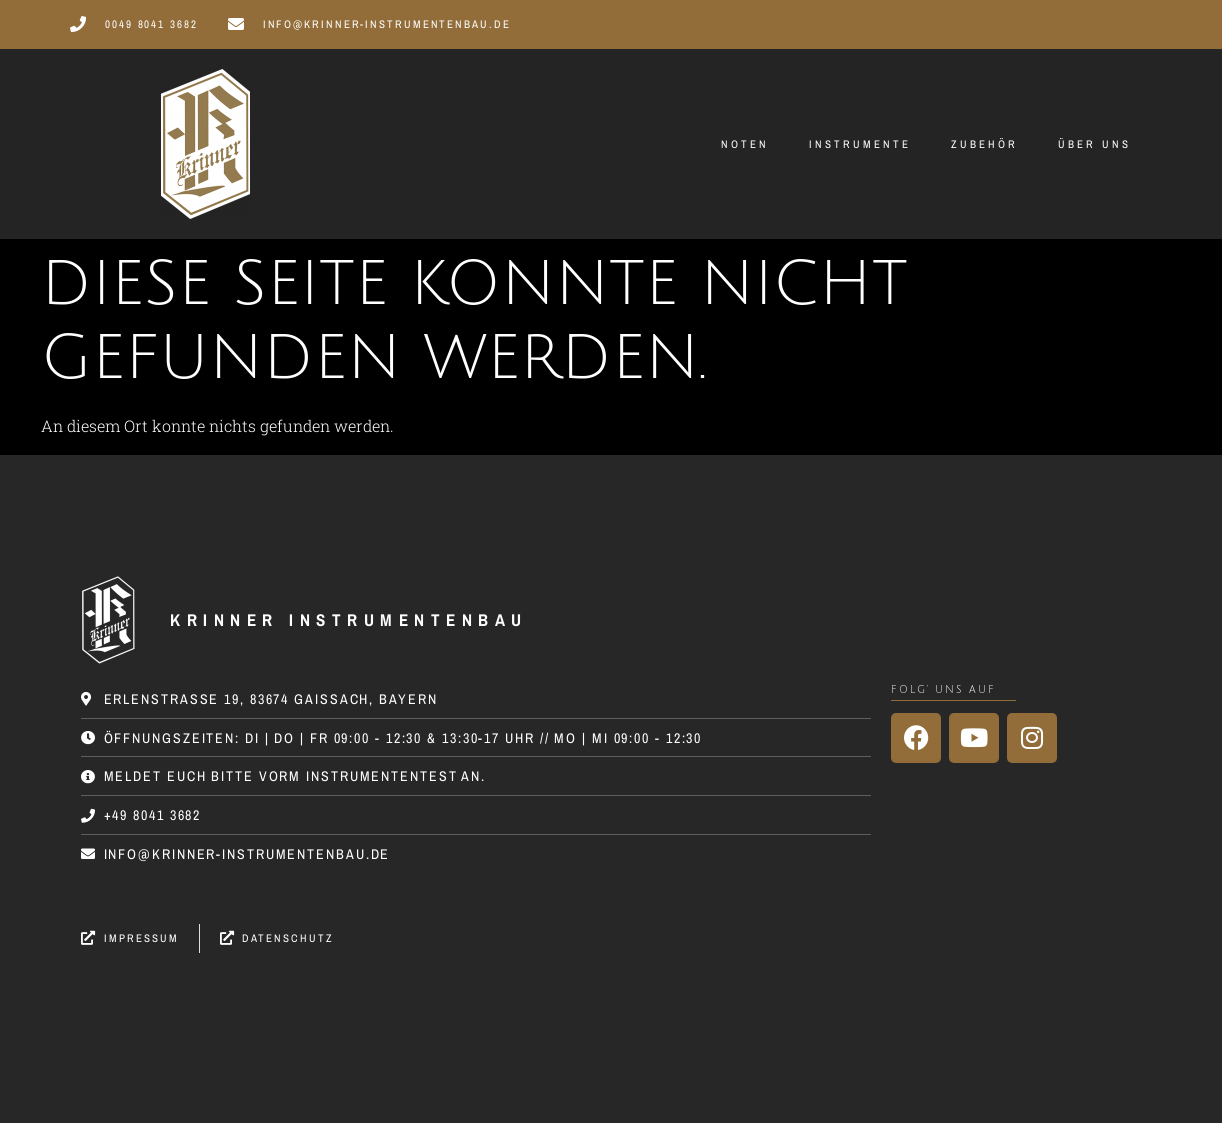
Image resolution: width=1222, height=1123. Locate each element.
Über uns (1094, 144)
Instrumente (860, 144)
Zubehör (984, 144)
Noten (745, 144)
